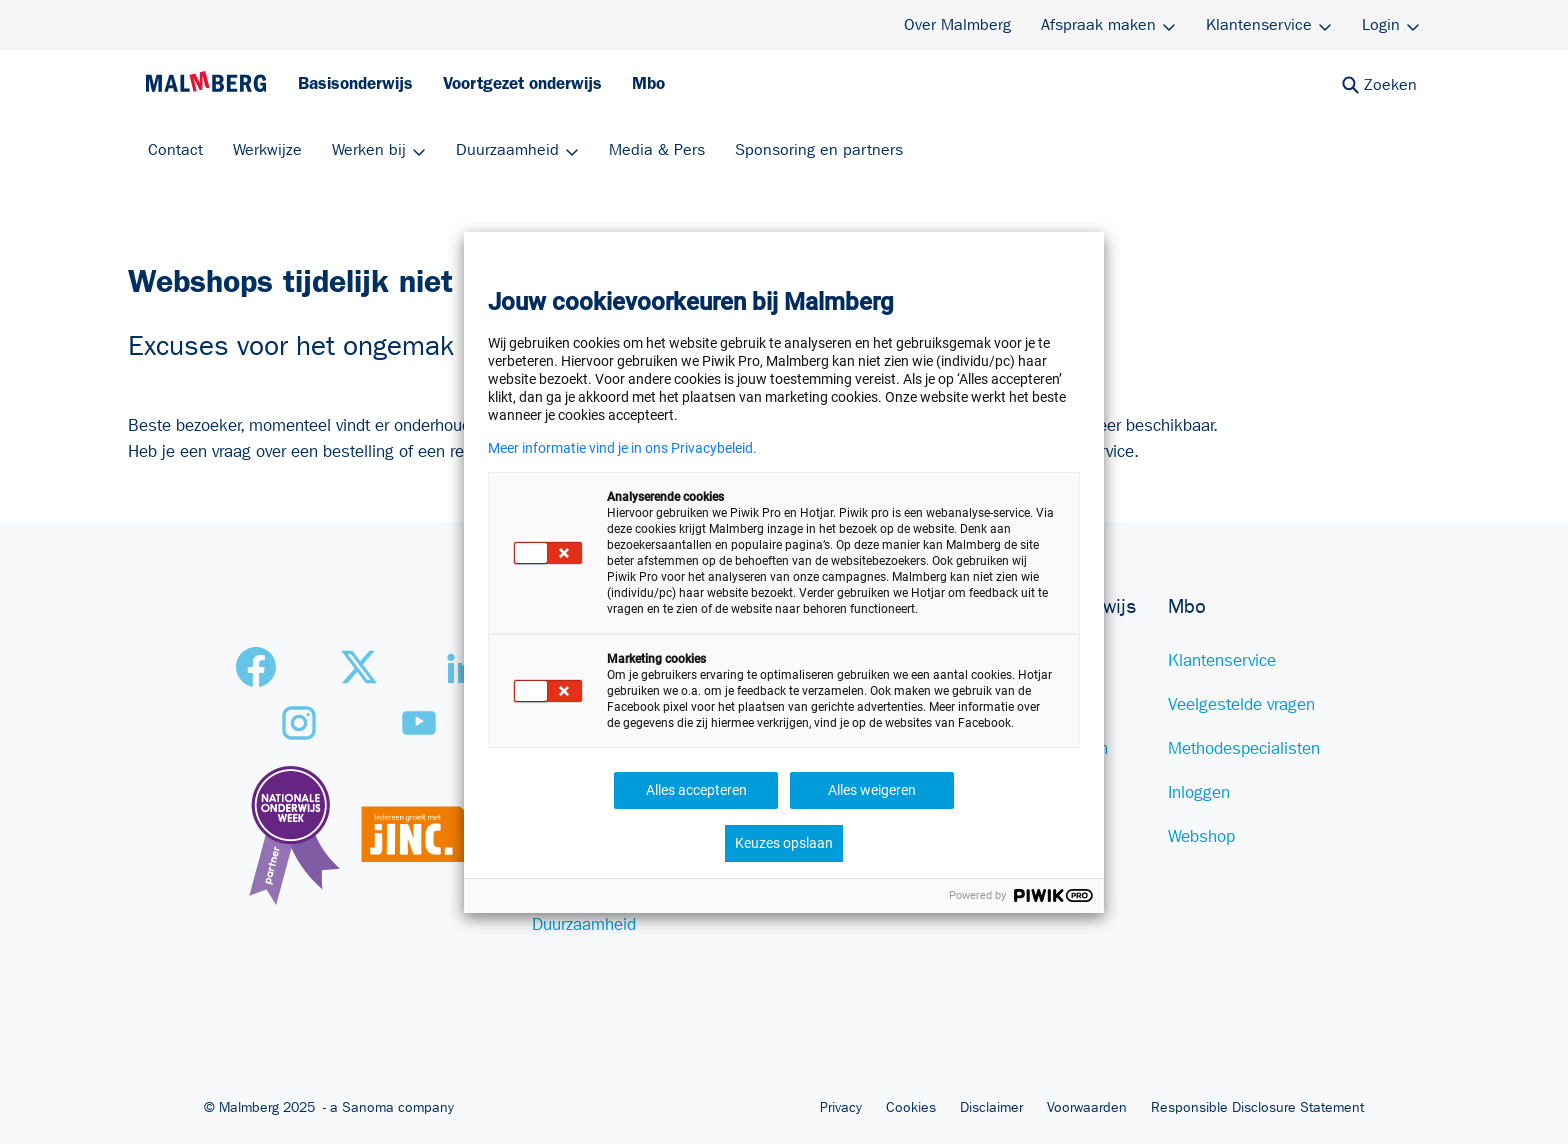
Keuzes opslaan (784, 843)
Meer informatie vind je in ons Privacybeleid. (622, 448)
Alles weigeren (872, 790)
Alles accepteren (696, 790)
